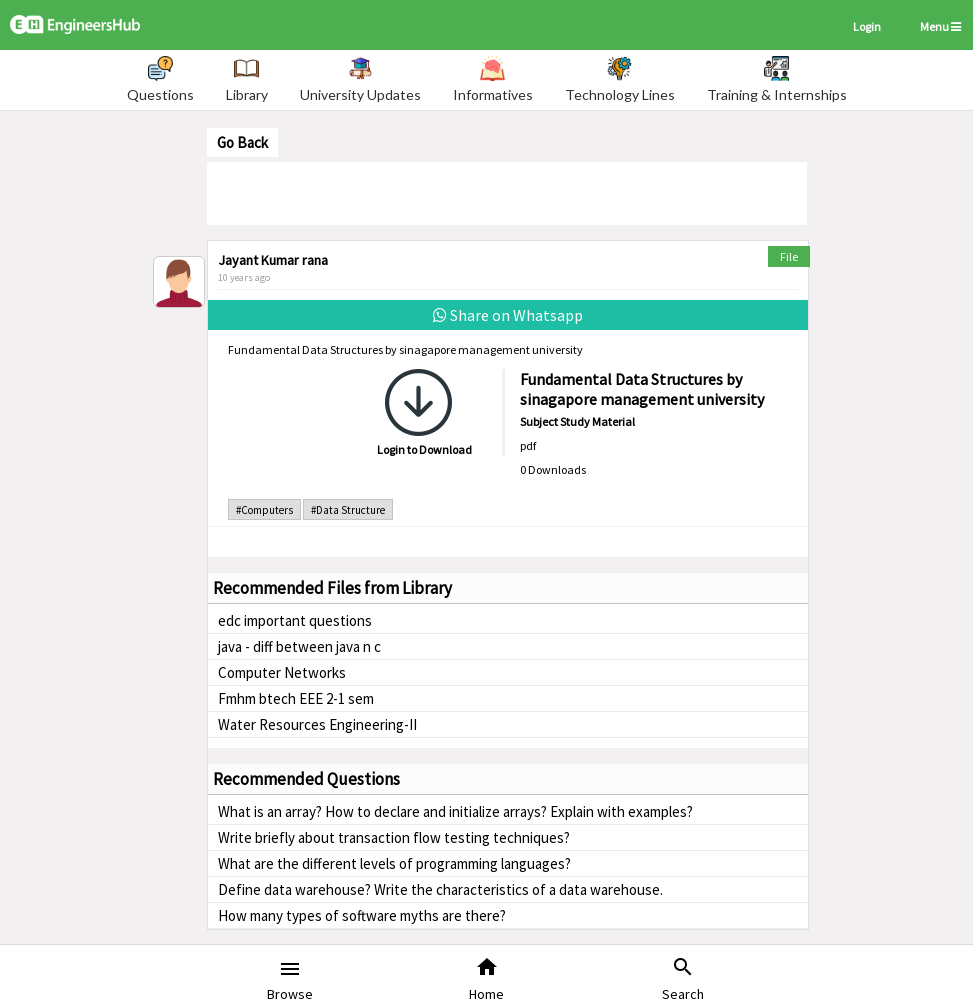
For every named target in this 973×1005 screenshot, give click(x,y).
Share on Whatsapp (508, 315)
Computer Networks (282, 672)
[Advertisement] (507, 192)
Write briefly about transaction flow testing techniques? (394, 837)
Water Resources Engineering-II (317, 724)
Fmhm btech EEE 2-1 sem (296, 698)
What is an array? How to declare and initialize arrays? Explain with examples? (455, 811)
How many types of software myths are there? (362, 915)
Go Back (242, 142)
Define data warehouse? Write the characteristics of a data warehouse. (440, 889)
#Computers (264, 510)
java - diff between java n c (299, 646)
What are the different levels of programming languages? (394, 863)
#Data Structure (348, 510)
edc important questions (295, 620)
